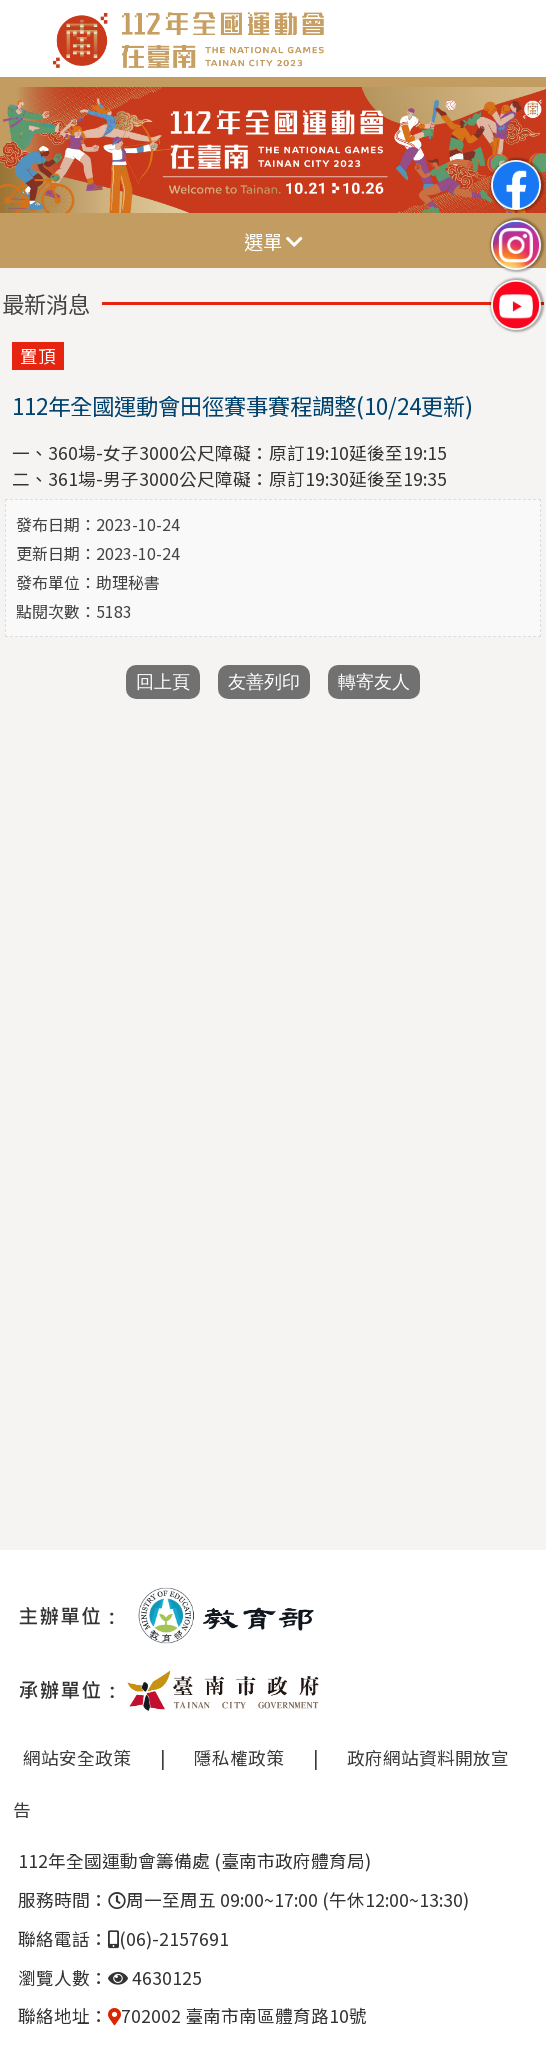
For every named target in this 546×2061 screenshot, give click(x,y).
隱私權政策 (239, 1757)
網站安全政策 (77, 1757)
